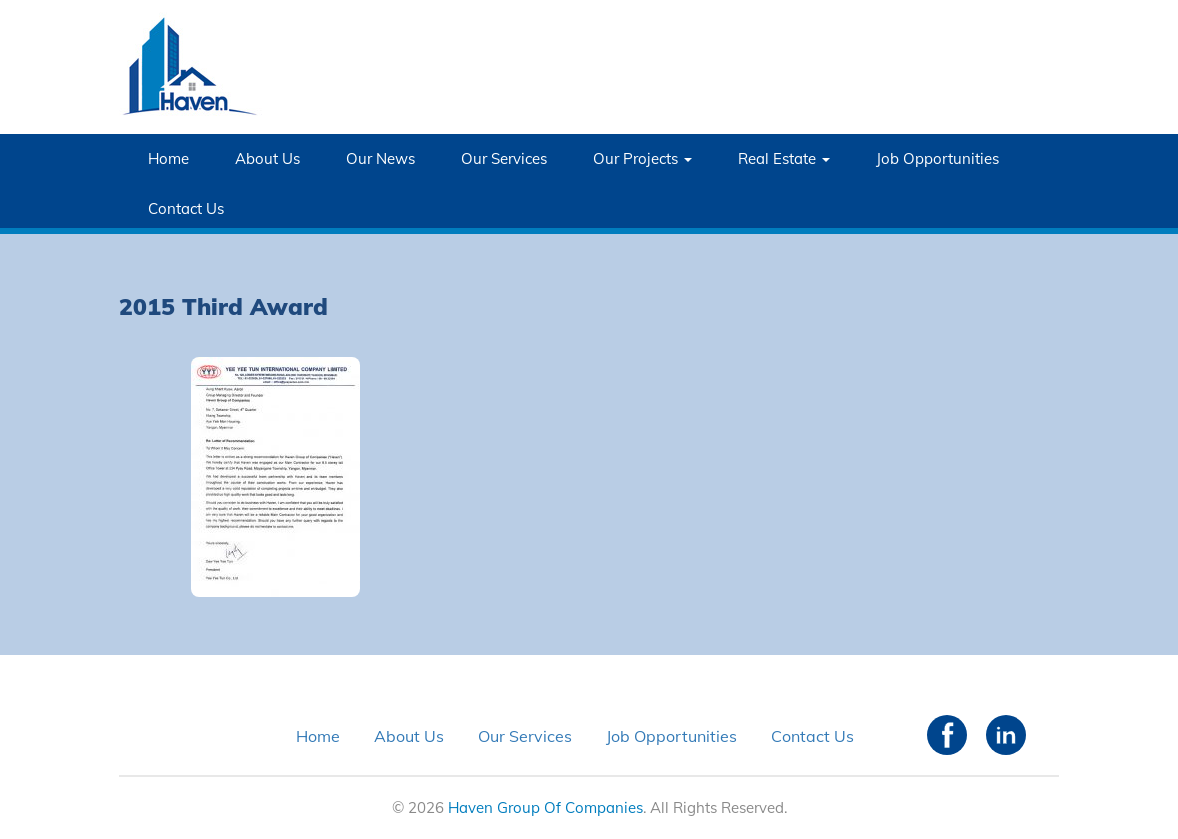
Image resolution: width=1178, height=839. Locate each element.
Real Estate (784, 158)
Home (168, 158)
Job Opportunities (937, 158)
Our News (380, 158)
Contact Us (186, 208)
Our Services (504, 158)
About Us (267, 158)
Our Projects (642, 158)
